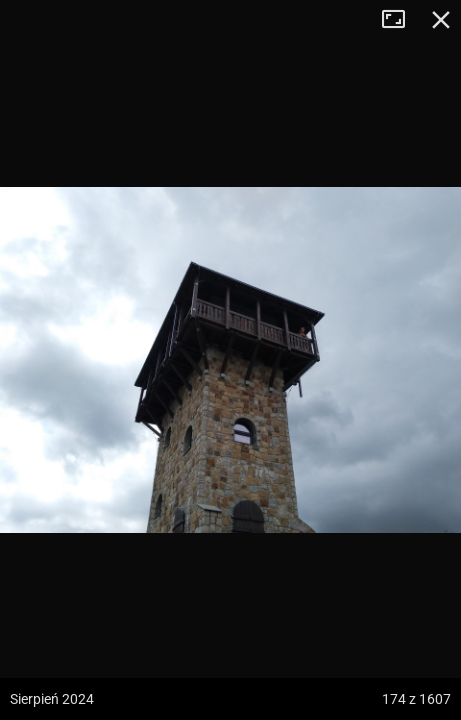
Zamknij (441, 20)
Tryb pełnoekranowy (401, 20)
